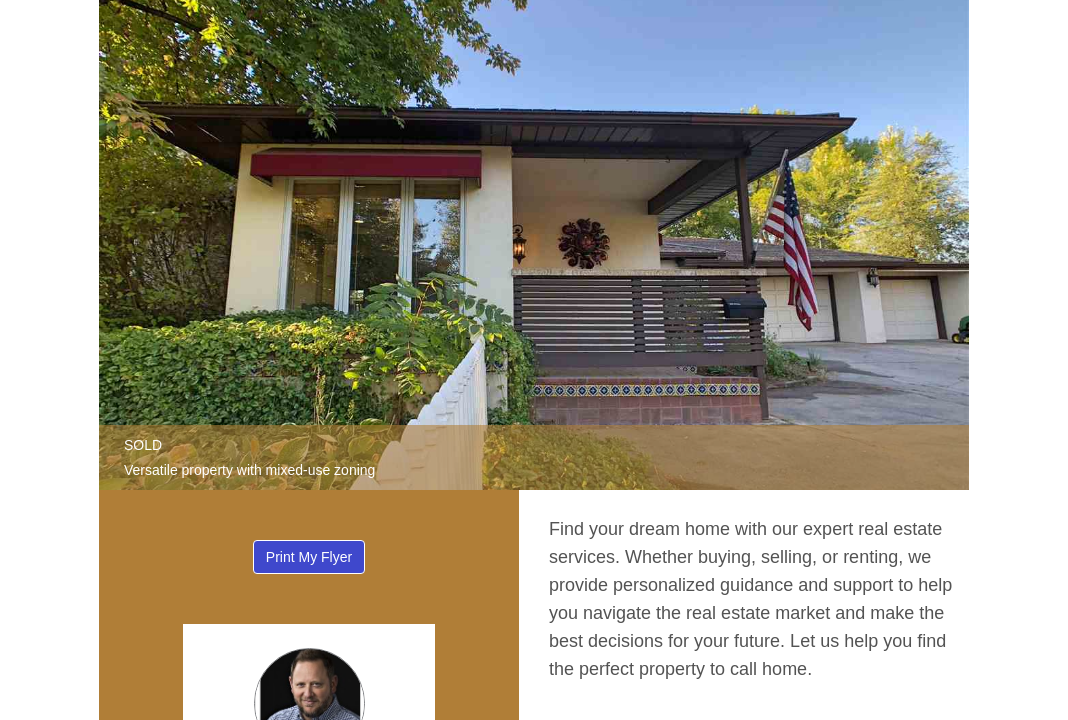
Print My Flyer (309, 557)
